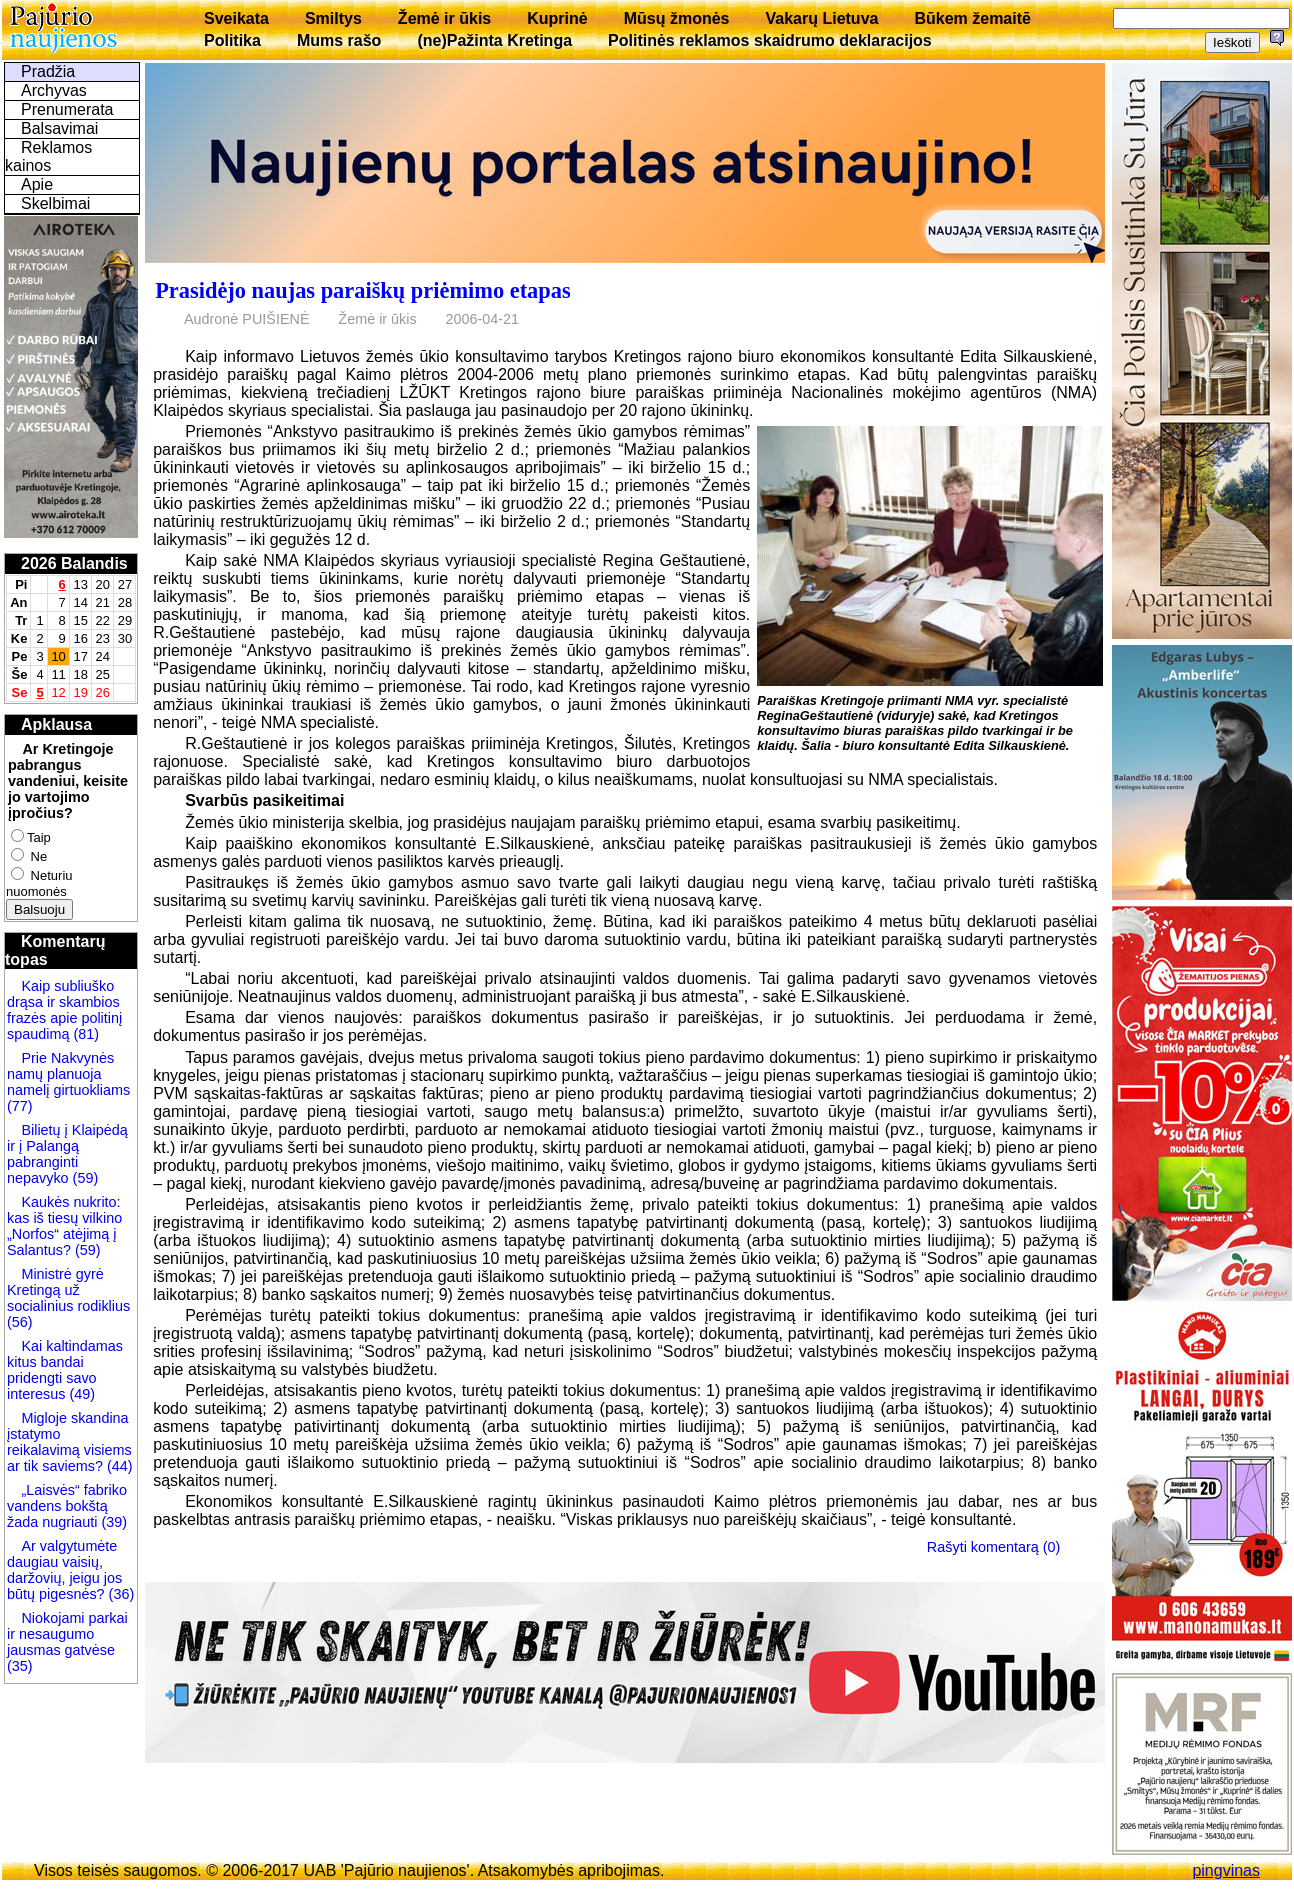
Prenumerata (67, 109)
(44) (118, 1466)
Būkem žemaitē (972, 18)
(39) (112, 1522)
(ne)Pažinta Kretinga (494, 40)
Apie (37, 184)
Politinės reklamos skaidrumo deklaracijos (770, 40)
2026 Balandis (74, 563)
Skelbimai (55, 203)
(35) (20, 1666)
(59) (84, 1178)
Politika (232, 40)
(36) (120, 1594)
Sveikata (236, 18)
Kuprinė (557, 18)
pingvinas (1226, 1870)
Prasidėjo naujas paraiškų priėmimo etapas (362, 290)
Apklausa (56, 724)
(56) (20, 1322)
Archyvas (54, 90)
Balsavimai (59, 128)
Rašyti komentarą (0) (994, 1546)
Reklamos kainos (48, 156)
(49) (80, 1394)
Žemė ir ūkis (444, 18)
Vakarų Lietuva (821, 18)
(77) (20, 1106)
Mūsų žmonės (677, 18)
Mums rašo (339, 40)
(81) (84, 1034)
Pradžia (48, 71)
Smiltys (333, 18)
